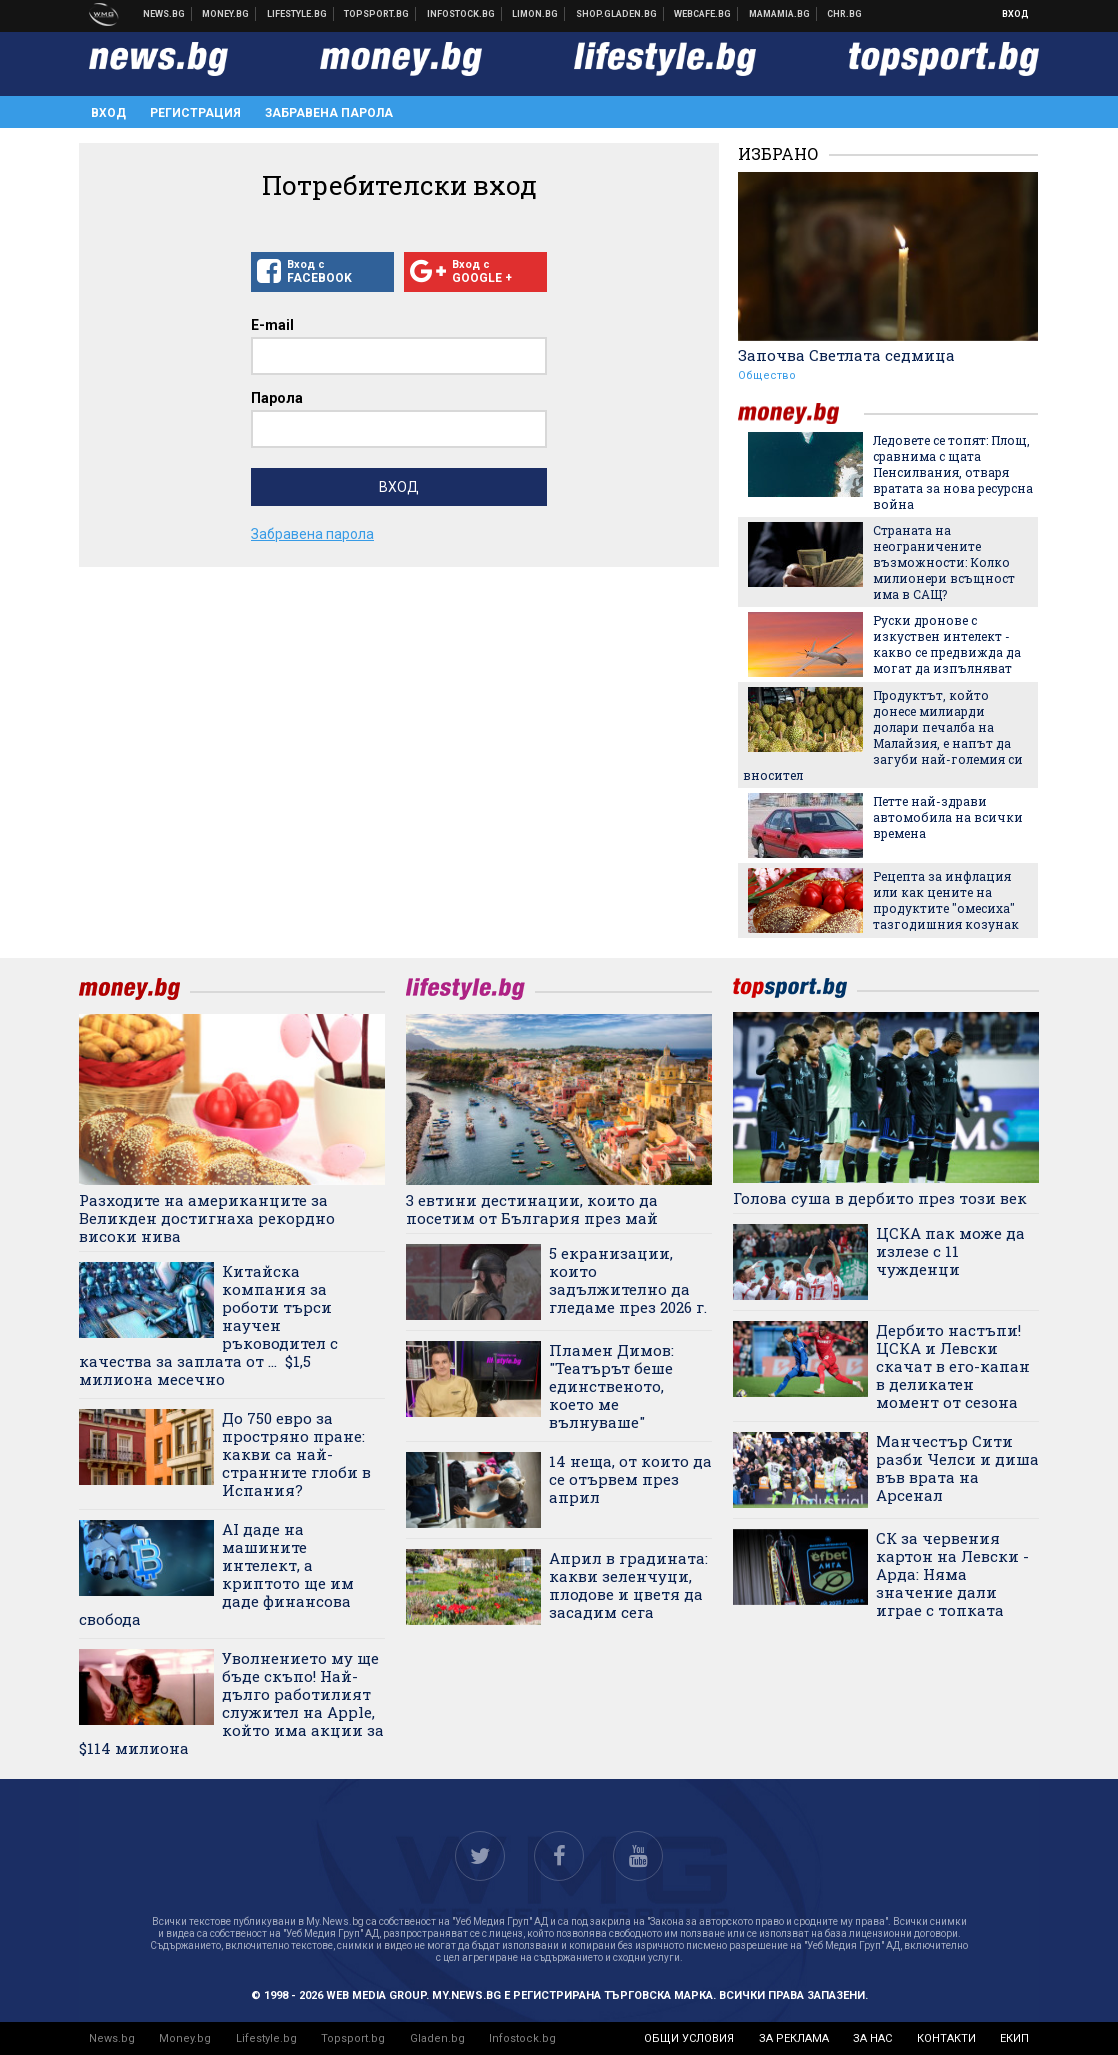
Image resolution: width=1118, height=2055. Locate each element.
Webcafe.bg (703, 14)
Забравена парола (329, 113)
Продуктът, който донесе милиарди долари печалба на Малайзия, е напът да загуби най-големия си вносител (883, 735)
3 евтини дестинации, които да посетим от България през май (532, 1209)
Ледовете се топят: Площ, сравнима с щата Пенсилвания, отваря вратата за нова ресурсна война (953, 472)
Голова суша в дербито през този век (880, 1198)
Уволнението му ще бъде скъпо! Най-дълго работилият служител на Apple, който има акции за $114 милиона (231, 1703)
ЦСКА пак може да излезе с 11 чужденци (950, 1251)
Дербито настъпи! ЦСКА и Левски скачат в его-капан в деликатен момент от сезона (953, 1366)
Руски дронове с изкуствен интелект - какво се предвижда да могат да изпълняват (947, 644)
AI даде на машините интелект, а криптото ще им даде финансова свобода (216, 1574)
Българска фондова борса (461, 14)
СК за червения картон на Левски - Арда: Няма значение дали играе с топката (952, 1574)
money (801, 413)
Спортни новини (377, 14)
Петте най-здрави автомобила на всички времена (948, 817)
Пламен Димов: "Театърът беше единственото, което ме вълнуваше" (611, 1386)
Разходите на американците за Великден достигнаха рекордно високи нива (207, 1218)
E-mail (272, 325)
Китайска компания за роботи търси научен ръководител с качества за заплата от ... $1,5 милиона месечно (208, 1325)
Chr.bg (844, 14)
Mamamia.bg (780, 14)
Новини (164, 14)
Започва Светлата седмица (846, 355)
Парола (277, 398)
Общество (767, 375)
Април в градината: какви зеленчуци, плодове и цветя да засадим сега (628, 1585)
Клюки (297, 14)
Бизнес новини (226, 14)
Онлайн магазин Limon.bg (535, 14)
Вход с (322, 272)
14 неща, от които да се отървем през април (630, 1479)
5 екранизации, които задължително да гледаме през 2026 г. (628, 1280)
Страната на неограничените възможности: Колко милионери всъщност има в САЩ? (944, 562)
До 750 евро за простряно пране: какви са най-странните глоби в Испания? (296, 1454)
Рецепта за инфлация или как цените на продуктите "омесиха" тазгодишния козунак (946, 900)
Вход (1015, 14)
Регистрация (195, 113)
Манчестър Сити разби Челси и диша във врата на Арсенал (957, 1468)
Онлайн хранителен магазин (617, 14)
